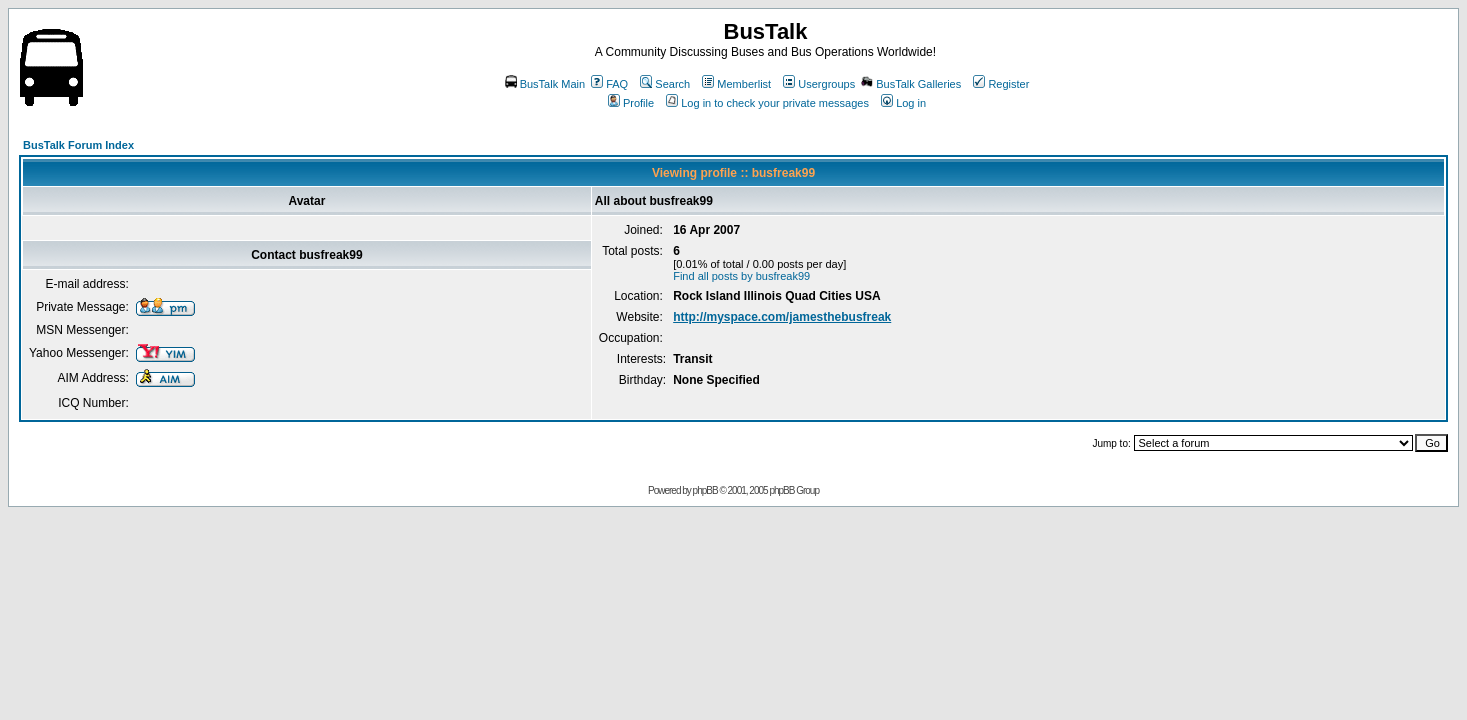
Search (665, 84)
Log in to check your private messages (767, 103)
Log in (903, 103)
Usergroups (819, 84)
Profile (631, 103)
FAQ (609, 84)
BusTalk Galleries (911, 84)
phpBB (705, 490)
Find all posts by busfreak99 (741, 276)
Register (1001, 84)
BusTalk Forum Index (78, 145)
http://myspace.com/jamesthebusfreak (782, 317)
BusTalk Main (545, 84)
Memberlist (736, 84)
